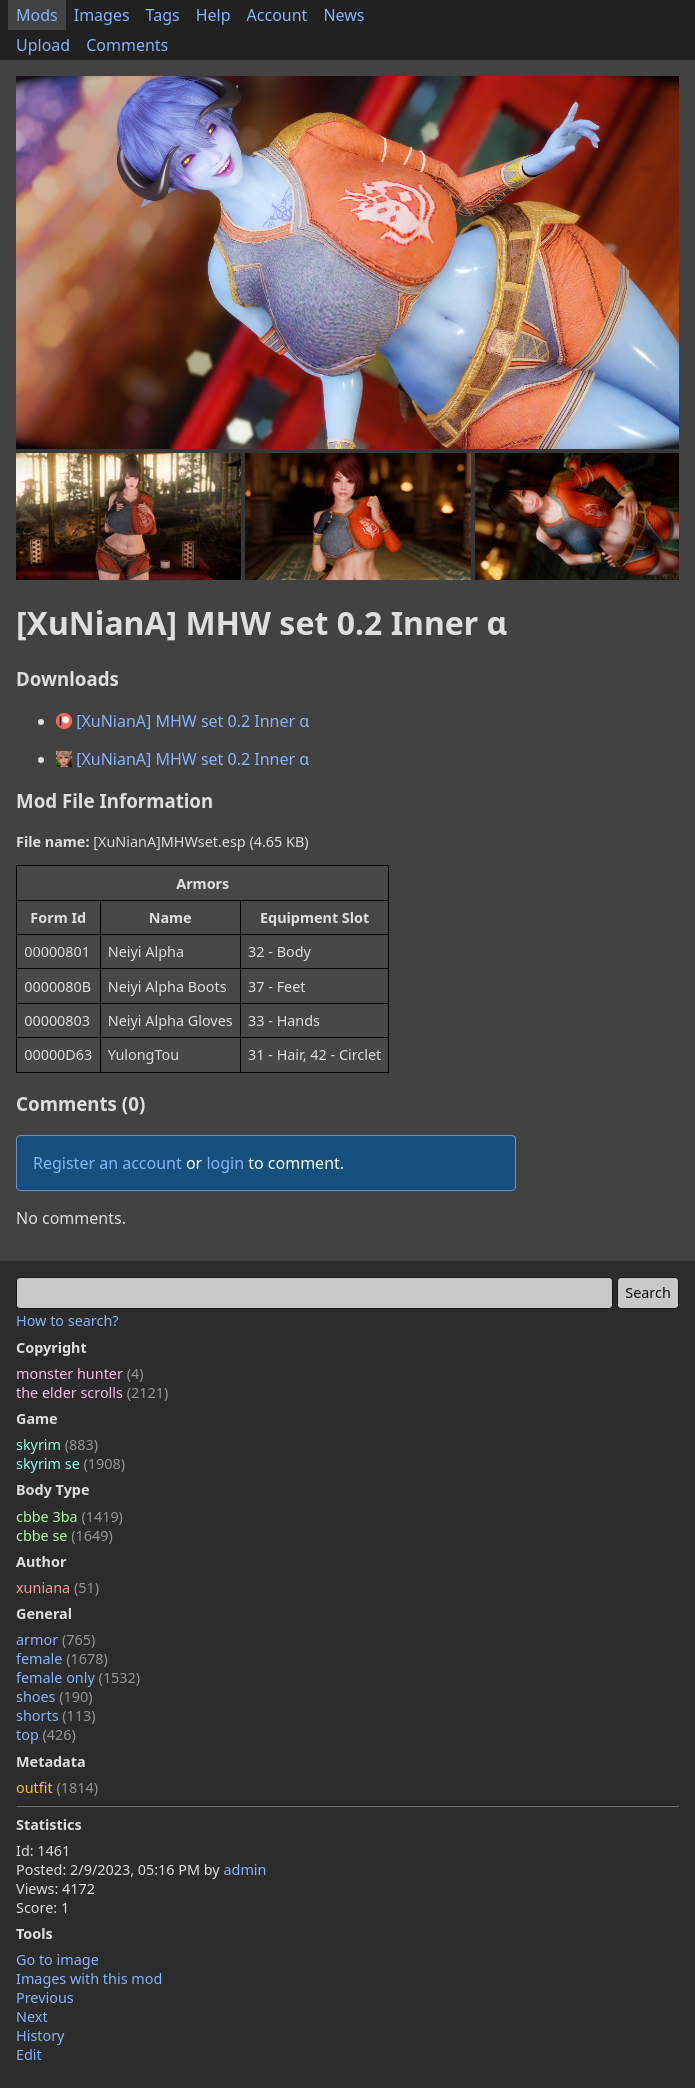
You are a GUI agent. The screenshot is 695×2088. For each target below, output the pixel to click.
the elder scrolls (92, 1392)
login (225, 1163)
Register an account (107, 1163)
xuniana (57, 1587)
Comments (127, 45)
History (40, 2035)
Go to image (57, 1959)
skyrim (57, 1444)
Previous (45, 1997)
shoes (54, 1696)
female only (78, 1677)
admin (244, 1869)
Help (213, 15)
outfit (57, 1787)
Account (277, 15)
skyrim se (70, 1463)
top (46, 1734)
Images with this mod (89, 1978)
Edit (29, 2054)
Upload (43, 45)
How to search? (67, 1320)
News (343, 15)
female (62, 1658)
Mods (37, 15)
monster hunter (80, 1373)
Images (102, 15)
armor (55, 1639)
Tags (163, 15)
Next (32, 2016)
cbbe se (64, 1535)
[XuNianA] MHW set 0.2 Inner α (182, 721)
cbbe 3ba (69, 1516)
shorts (56, 1715)
